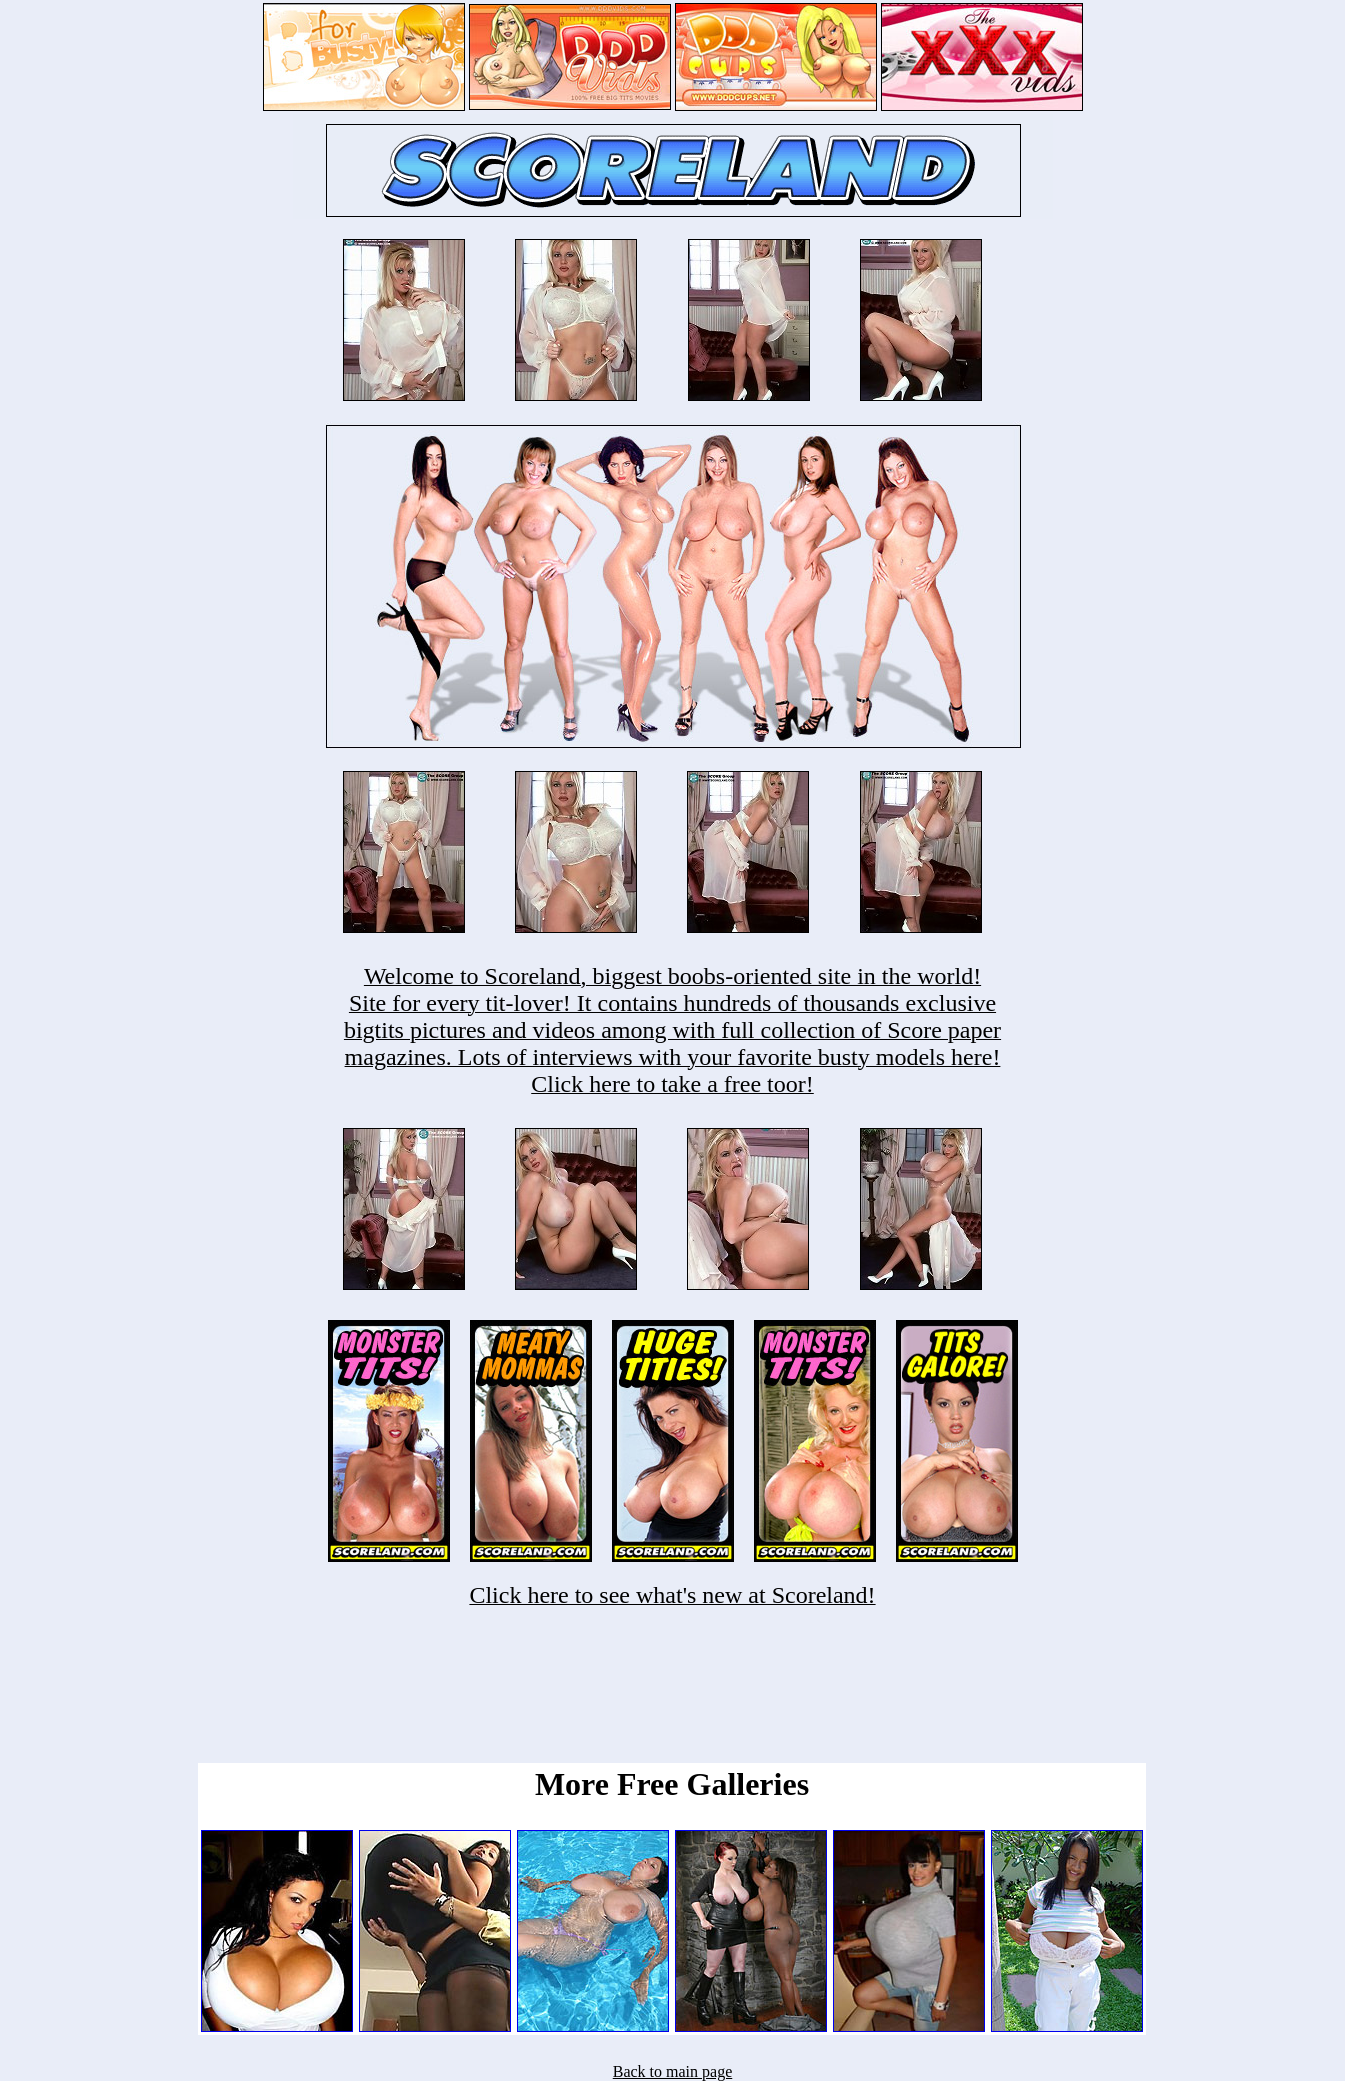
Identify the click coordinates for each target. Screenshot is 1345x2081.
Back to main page (673, 2071)
